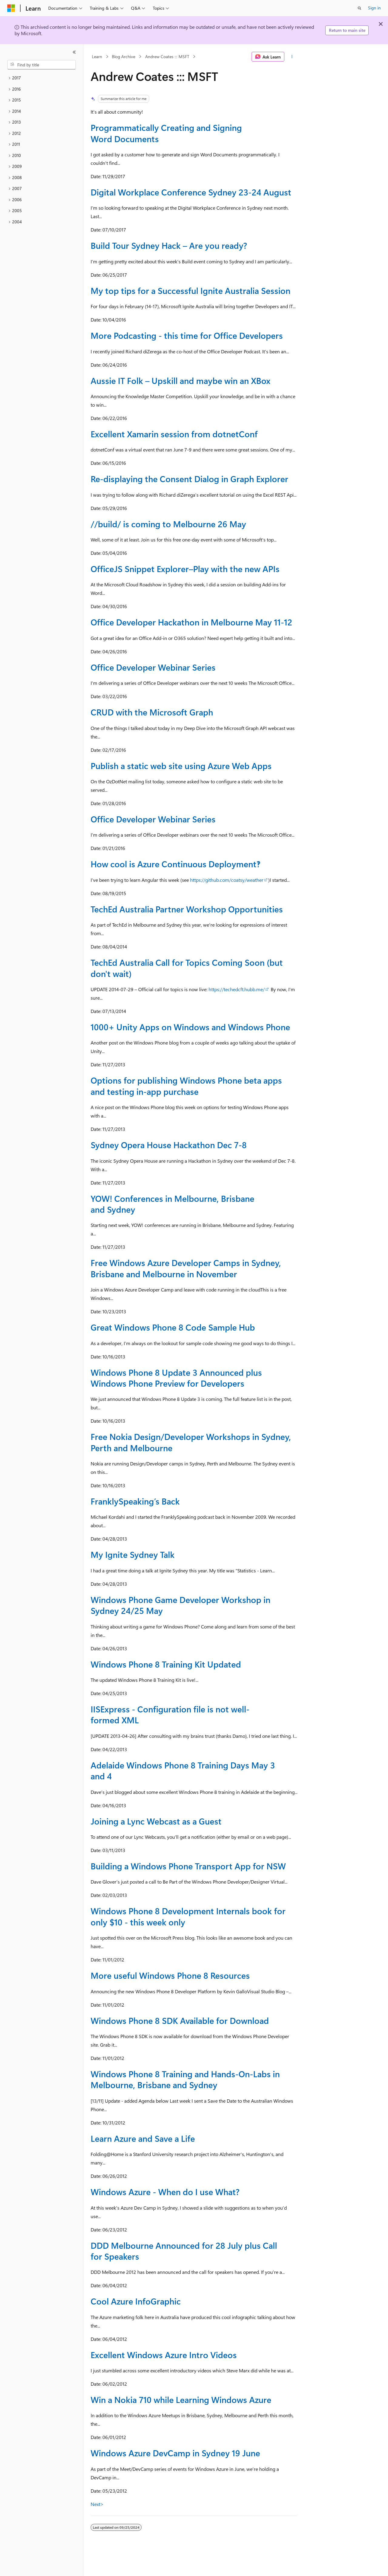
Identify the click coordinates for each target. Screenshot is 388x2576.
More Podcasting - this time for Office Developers (187, 335)
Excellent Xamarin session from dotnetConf (174, 433)
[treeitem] (41, 78)
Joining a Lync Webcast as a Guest (156, 1821)
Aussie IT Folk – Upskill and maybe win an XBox (180, 380)
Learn (97, 56)
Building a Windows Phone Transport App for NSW (188, 1865)
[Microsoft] (11, 8)
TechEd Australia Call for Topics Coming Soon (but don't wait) (187, 968)
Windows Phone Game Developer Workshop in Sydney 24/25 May (180, 1605)
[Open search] (359, 8)
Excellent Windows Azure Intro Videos (164, 2354)
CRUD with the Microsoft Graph (152, 712)
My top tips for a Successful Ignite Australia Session (190, 290)
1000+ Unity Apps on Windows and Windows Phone (190, 1026)
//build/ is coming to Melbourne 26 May (168, 523)
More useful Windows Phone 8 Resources (170, 1975)
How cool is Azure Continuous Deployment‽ (175, 863)
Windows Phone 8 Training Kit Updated (166, 1664)
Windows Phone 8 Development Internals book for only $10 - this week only (188, 1916)
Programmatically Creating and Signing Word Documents (166, 133)
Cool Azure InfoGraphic (136, 2301)
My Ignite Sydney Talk (133, 1554)
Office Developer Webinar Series (153, 667)
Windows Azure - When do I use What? (165, 2191)
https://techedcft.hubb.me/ (237, 989)
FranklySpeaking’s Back (135, 1501)
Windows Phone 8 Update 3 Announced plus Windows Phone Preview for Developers (176, 1378)
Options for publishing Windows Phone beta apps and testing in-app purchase (186, 1086)
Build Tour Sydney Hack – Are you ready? (169, 245)
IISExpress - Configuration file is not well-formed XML (170, 1714)
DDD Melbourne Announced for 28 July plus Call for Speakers (184, 2251)
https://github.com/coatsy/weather (226, 880)
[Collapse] (74, 52)
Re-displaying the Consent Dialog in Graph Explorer (189, 478)
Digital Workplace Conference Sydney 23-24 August (191, 192)
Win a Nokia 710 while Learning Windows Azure (181, 2399)
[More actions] (292, 57)
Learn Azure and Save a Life (143, 2138)
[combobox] (41, 65)
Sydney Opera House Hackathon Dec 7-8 (169, 1144)
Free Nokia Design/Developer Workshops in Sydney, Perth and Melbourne (191, 1442)
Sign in (374, 8)
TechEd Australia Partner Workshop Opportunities (187, 909)
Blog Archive (123, 56)
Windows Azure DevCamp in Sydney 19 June (175, 2452)
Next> (97, 2504)
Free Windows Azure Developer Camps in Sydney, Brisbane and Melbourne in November (186, 1268)
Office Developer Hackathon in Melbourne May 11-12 (191, 622)
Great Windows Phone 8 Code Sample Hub (173, 1327)
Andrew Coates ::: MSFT (167, 56)
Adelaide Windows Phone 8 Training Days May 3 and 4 (183, 1770)
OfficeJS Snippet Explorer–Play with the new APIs (185, 568)
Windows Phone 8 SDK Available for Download (180, 2020)
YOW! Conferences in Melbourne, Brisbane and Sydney (172, 1204)
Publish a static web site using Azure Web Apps (181, 765)
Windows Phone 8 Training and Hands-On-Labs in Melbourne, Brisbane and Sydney (185, 2079)
